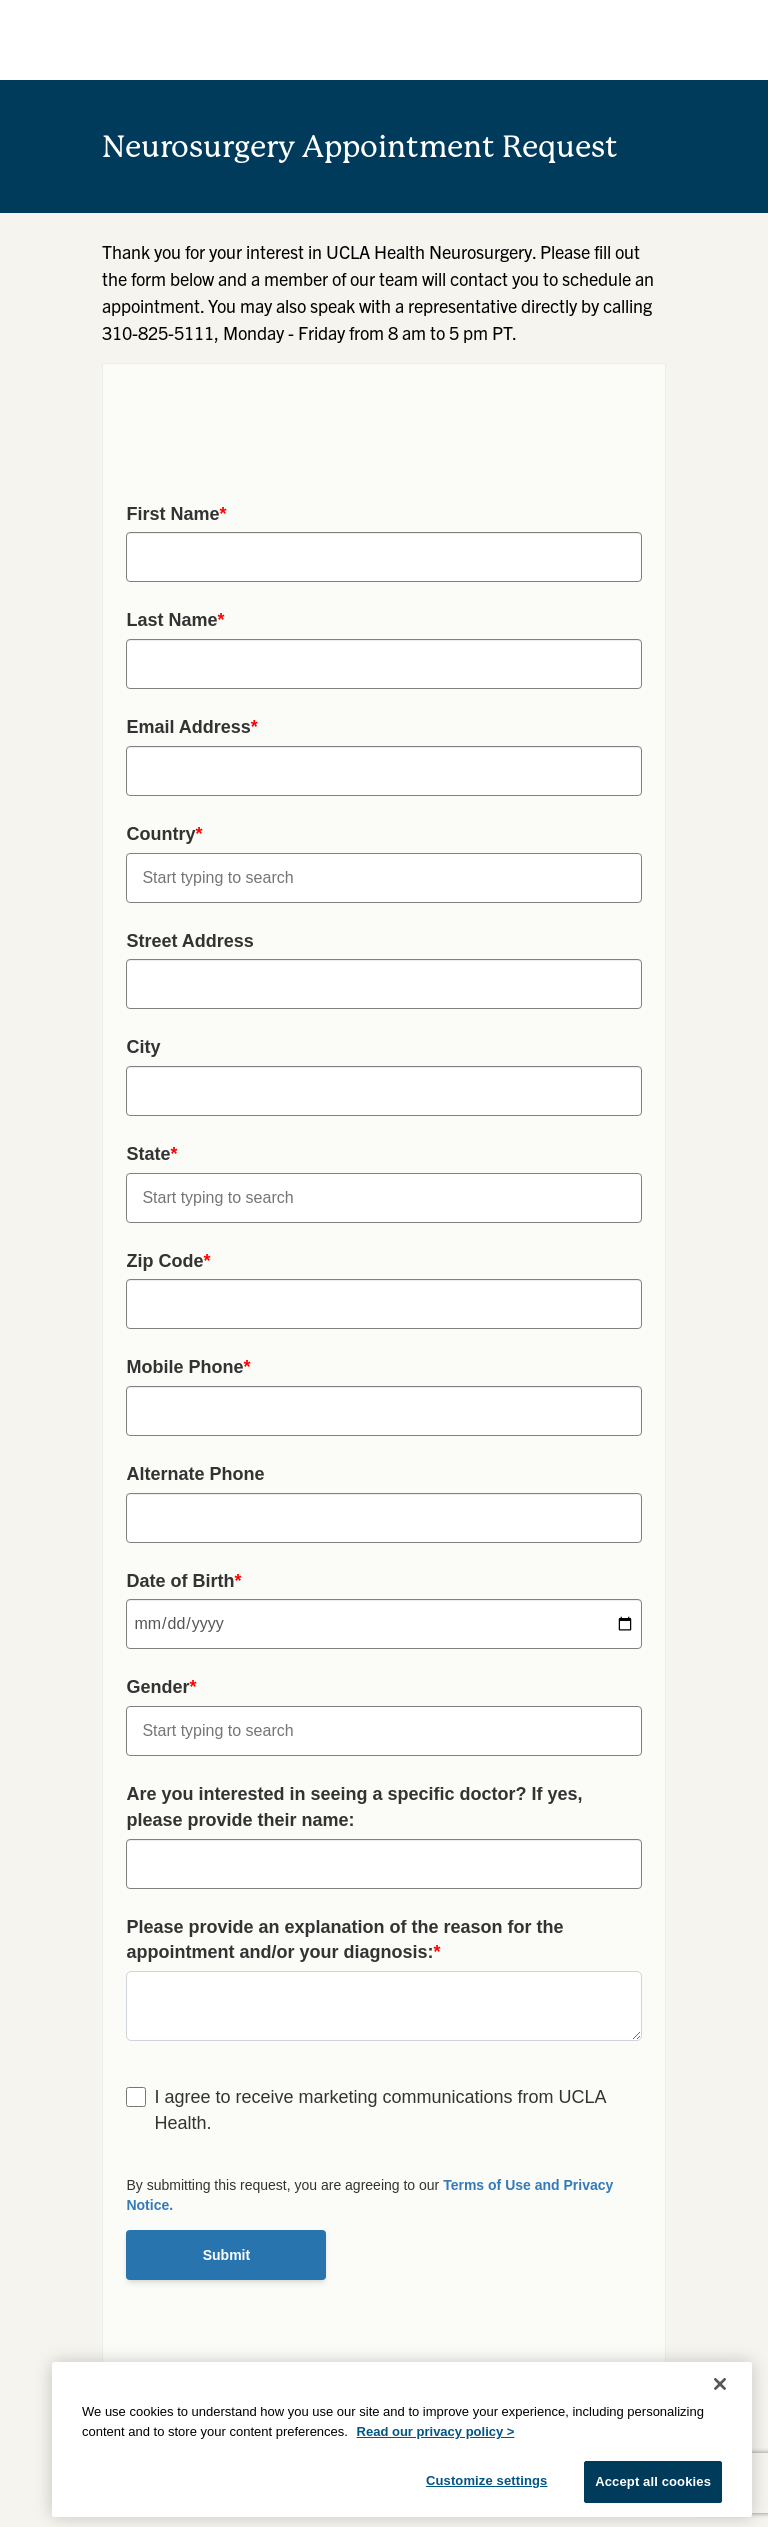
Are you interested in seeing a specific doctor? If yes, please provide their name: (354, 1807)
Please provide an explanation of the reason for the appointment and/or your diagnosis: (344, 1940)
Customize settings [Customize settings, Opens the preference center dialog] (487, 2480)
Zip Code (168, 1261)
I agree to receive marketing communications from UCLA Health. (379, 2110)
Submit (226, 2255)
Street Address (189, 941)
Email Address (191, 727)
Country (164, 834)
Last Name (175, 620)
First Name (176, 514)
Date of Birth (183, 1581)
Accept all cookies (653, 2481)
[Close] (720, 2384)
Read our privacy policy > (436, 2431)
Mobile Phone (188, 1367)
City (143, 1047)
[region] (402, 2439)
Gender (161, 1687)
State (151, 1154)
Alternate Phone (195, 1474)
